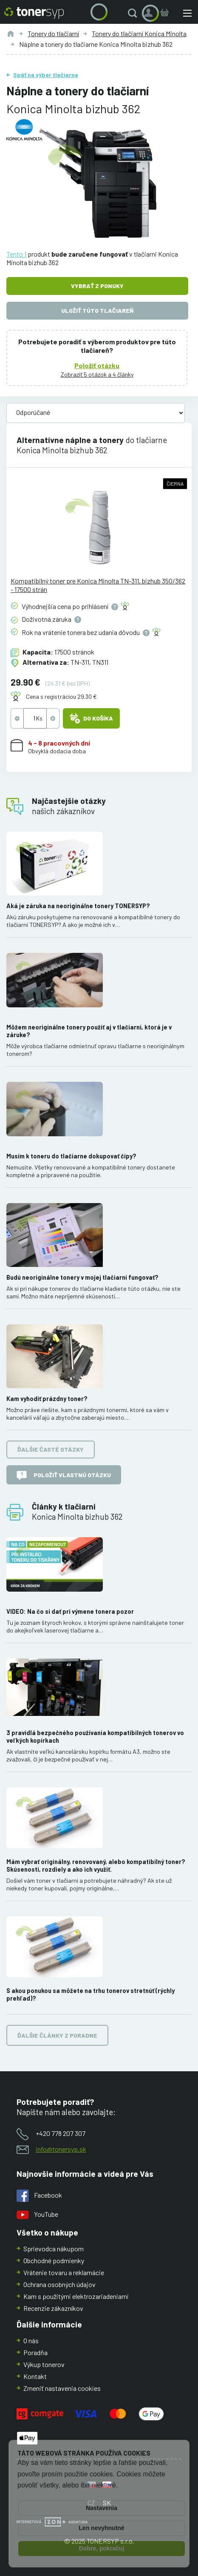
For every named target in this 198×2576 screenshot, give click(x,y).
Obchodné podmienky (53, 2260)
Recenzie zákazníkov (53, 2308)
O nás (31, 2340)
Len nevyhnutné (101, 2528)
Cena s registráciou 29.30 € (61, 696)
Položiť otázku (96, 365)
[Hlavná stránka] (34, 13)
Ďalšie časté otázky (50, 1449)
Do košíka (91, 718)
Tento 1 (16, 254)
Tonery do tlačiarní (53, 33)
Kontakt (35, 2376)
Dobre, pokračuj (101, 2548)
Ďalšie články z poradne (57, 2035)
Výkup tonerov (44, 2364)
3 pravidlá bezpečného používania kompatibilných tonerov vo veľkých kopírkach (95, 1736)
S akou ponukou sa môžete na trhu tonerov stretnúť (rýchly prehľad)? (90, 1994)
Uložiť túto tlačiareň (97, 310)
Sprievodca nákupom (53, 2248)
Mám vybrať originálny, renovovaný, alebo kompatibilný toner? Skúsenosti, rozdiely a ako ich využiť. (95, 1865)
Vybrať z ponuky (97, 285)
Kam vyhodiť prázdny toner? (47, 1398)
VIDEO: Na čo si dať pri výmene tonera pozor (70, 1611)
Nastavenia (101, 2508)
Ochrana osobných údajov (59, 2284)
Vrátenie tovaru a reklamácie (63, 2272)
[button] (134, 13)
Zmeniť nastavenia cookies (62, 2388)
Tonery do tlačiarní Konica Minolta (139, 33)
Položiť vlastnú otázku (64, 1475)
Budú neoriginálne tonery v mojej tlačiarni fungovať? (82, 1277)
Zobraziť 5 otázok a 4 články (97, 374)
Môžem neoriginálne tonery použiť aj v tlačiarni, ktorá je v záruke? (89, 1031)
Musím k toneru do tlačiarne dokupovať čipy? (71, 1156)
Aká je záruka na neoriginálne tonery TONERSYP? (78, 905)
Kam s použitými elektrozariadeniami (76, 2296)
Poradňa (35, 2352)
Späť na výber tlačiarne (45, 74)
